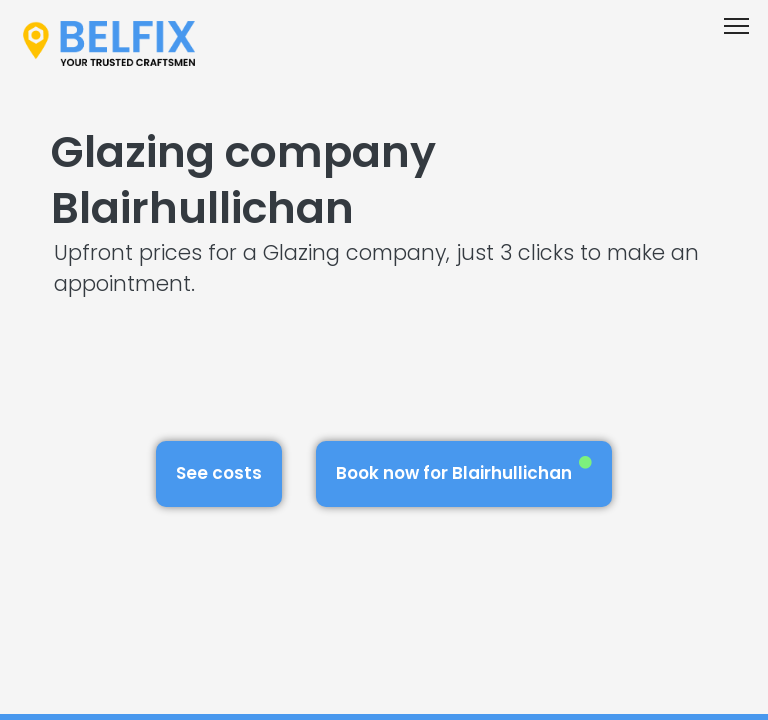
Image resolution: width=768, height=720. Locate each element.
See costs (219, 473)
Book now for (464, 470)
